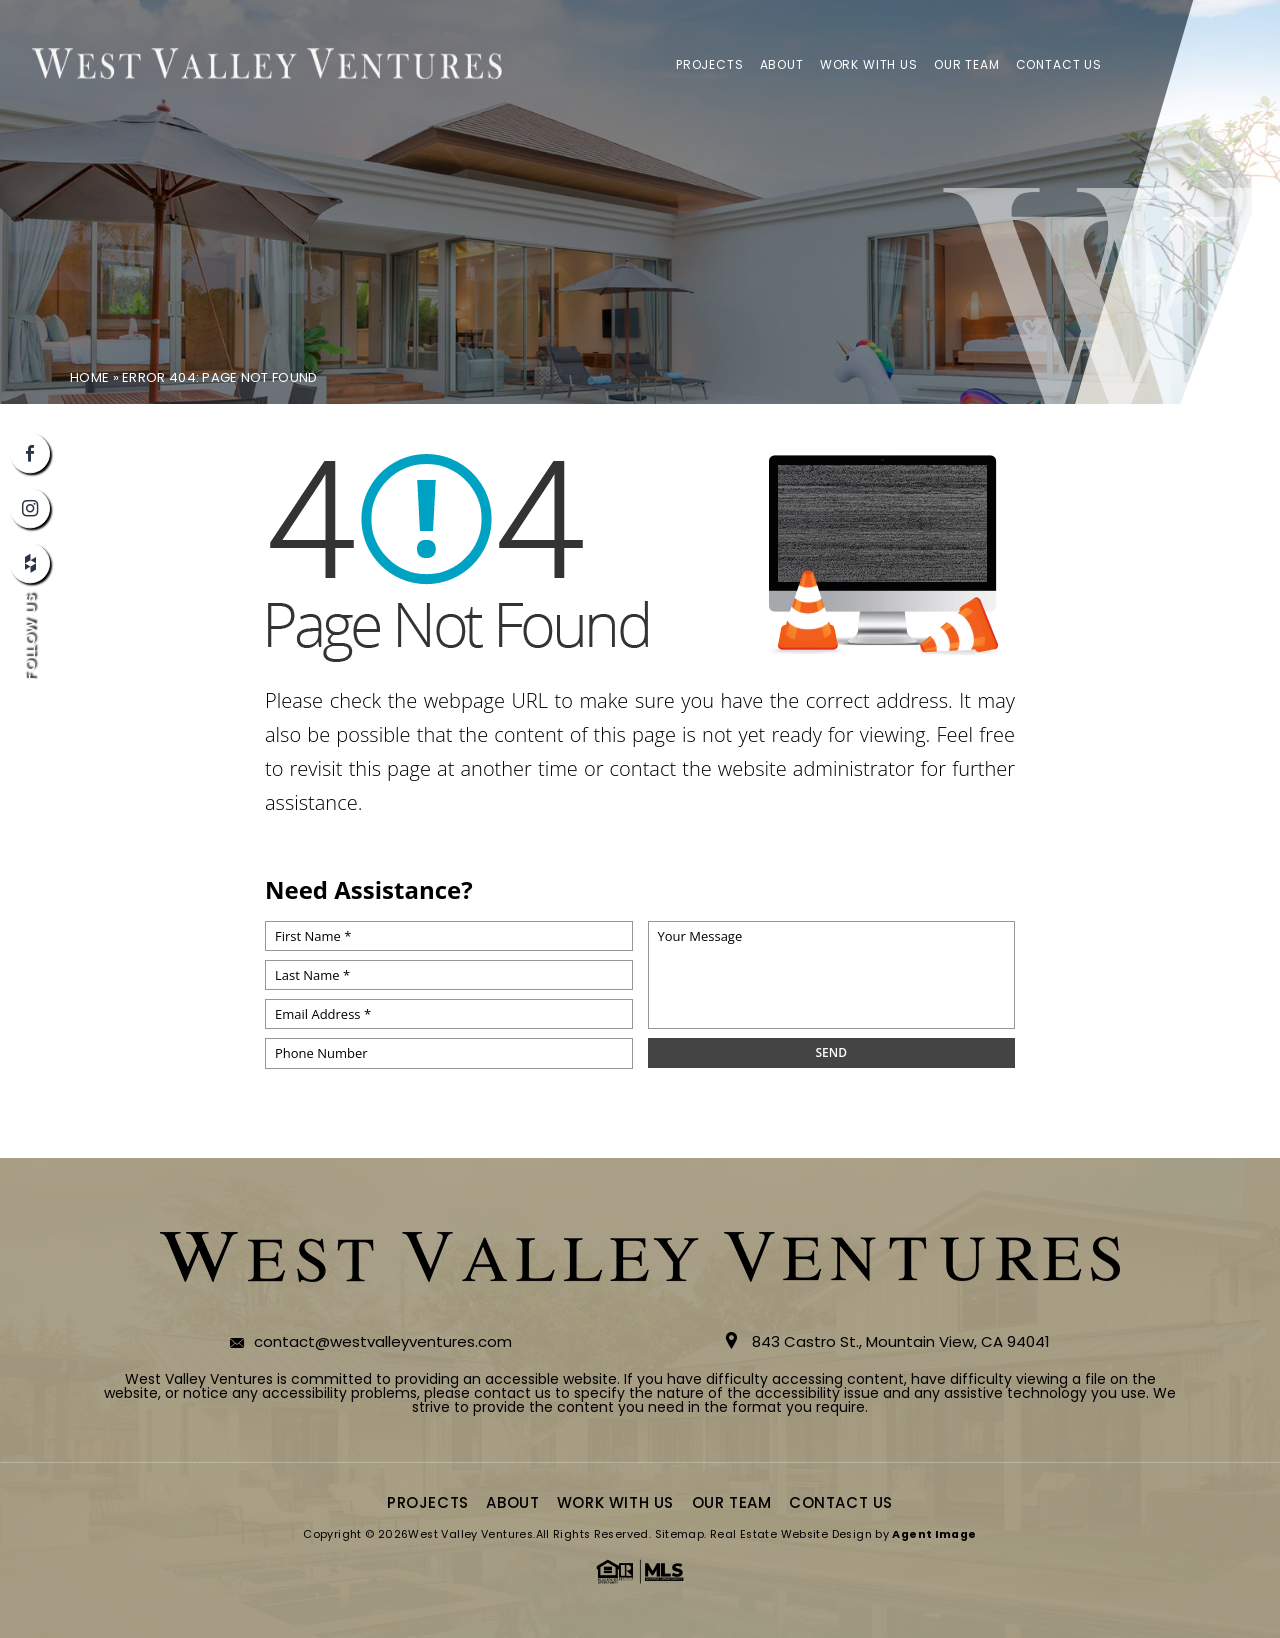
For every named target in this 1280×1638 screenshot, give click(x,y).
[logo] (267, 64)
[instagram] (30, 508)
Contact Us (1059, 64)
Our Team (967, 64)
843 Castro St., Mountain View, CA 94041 (901, 1341)
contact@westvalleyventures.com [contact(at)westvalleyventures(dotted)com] (383, 1341)
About (782, 64)
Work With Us (869, 64)
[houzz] (30, 563)
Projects (710, 64)
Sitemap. (681, 1534)
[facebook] (30, 453)
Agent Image (934, 1534)
